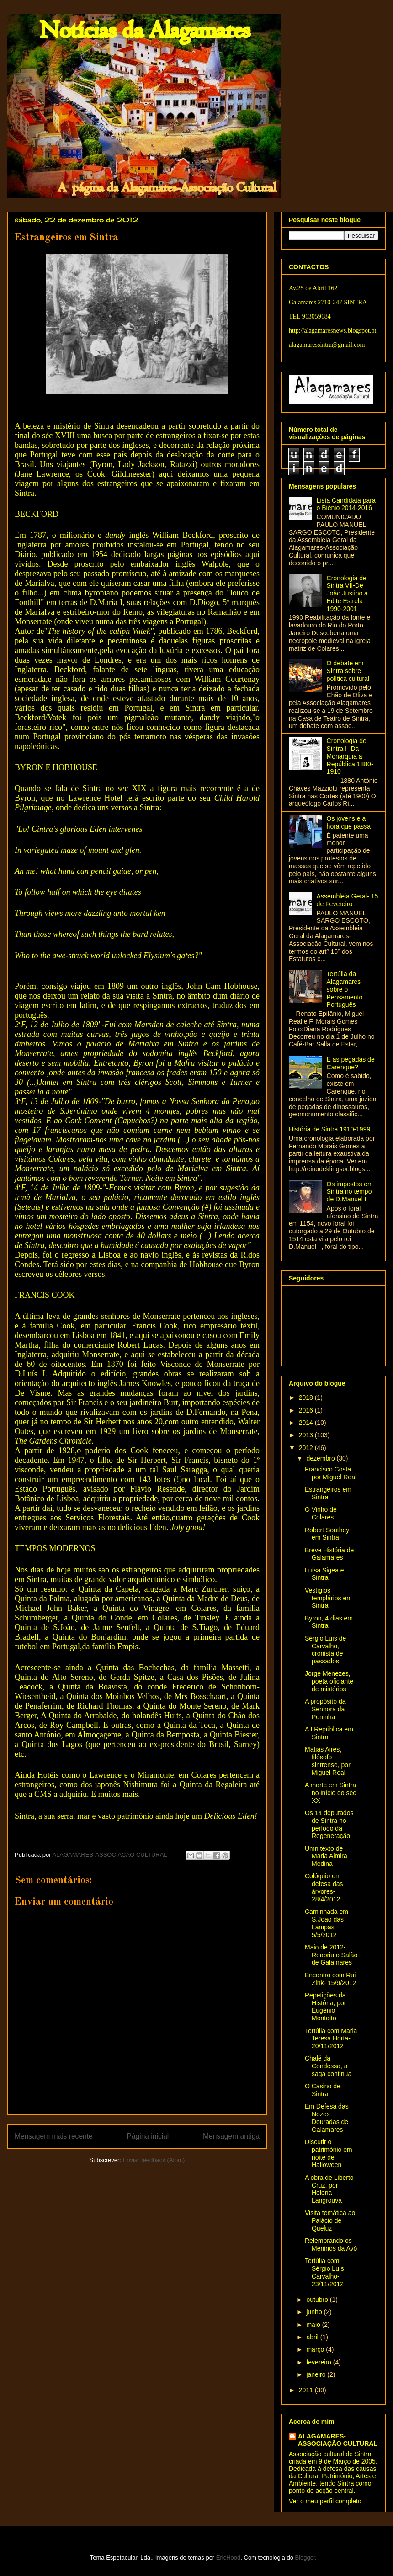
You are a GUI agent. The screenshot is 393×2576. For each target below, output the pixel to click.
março (316, 2349)
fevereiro (319, 2362)
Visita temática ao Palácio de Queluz (330, 2220)
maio (314, 2324)
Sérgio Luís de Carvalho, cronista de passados (325, 1650)
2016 (307, 1410)
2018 (307, 1397)
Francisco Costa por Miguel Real (330, 1473)
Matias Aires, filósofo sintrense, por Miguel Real (328, 1761)
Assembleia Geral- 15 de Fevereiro (347, 900)
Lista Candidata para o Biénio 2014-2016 (346, 504)
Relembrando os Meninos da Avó (331, 2244)
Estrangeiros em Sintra (328, 1493)
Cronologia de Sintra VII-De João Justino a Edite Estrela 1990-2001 (347, 593)
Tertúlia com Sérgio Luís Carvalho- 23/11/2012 (324, 2272)
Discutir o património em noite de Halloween (328, 2153)
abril (313, 2337)
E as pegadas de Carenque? (351, 1063)
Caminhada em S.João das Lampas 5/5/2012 (326, 1923)
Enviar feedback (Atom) (154, 2159)
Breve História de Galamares (329, 1554)
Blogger (305, 2557)
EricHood (228, 2557)
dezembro (321, 1458)
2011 (307, 2390)
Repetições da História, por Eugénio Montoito (325, 2007)
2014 (307, 1422)
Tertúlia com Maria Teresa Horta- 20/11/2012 (331, 2038)
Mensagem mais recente (54, 2136)
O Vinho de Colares (321, 1513)
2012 (307, 1447)
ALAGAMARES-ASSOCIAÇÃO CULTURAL (337, 2440)
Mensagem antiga (231, 2136)
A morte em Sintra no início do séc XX (330, 1792)
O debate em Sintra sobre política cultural (348, 670)
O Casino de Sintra (322, 2090)
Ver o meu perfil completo (325, 2501)
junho (315, 2312)
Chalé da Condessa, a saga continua (328, 2066)
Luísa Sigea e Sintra (324, 1574)
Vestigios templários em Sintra (328, 1598)
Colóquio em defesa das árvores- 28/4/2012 (324, 1887)
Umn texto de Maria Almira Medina (326, 1856)
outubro (317, 2299)
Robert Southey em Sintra (327, 1533)
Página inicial (148, 2136)
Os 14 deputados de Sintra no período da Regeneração (329, 1824)
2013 (307, 1435)
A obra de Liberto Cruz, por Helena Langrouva (329, 2189)
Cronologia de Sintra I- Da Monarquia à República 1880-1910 (350, 756)
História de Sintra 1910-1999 (329, 1129)
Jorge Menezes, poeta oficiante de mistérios (329, 1681)
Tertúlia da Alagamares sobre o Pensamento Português (345, 989)
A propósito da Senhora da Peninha (325, 1709)
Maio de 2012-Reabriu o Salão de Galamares (331, 1955)
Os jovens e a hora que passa (349, 822)
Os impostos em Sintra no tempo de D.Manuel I (350, 1191)
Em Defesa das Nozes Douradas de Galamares (327, 2118)
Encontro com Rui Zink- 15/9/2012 (330, 1978)
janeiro (316, 2374)
